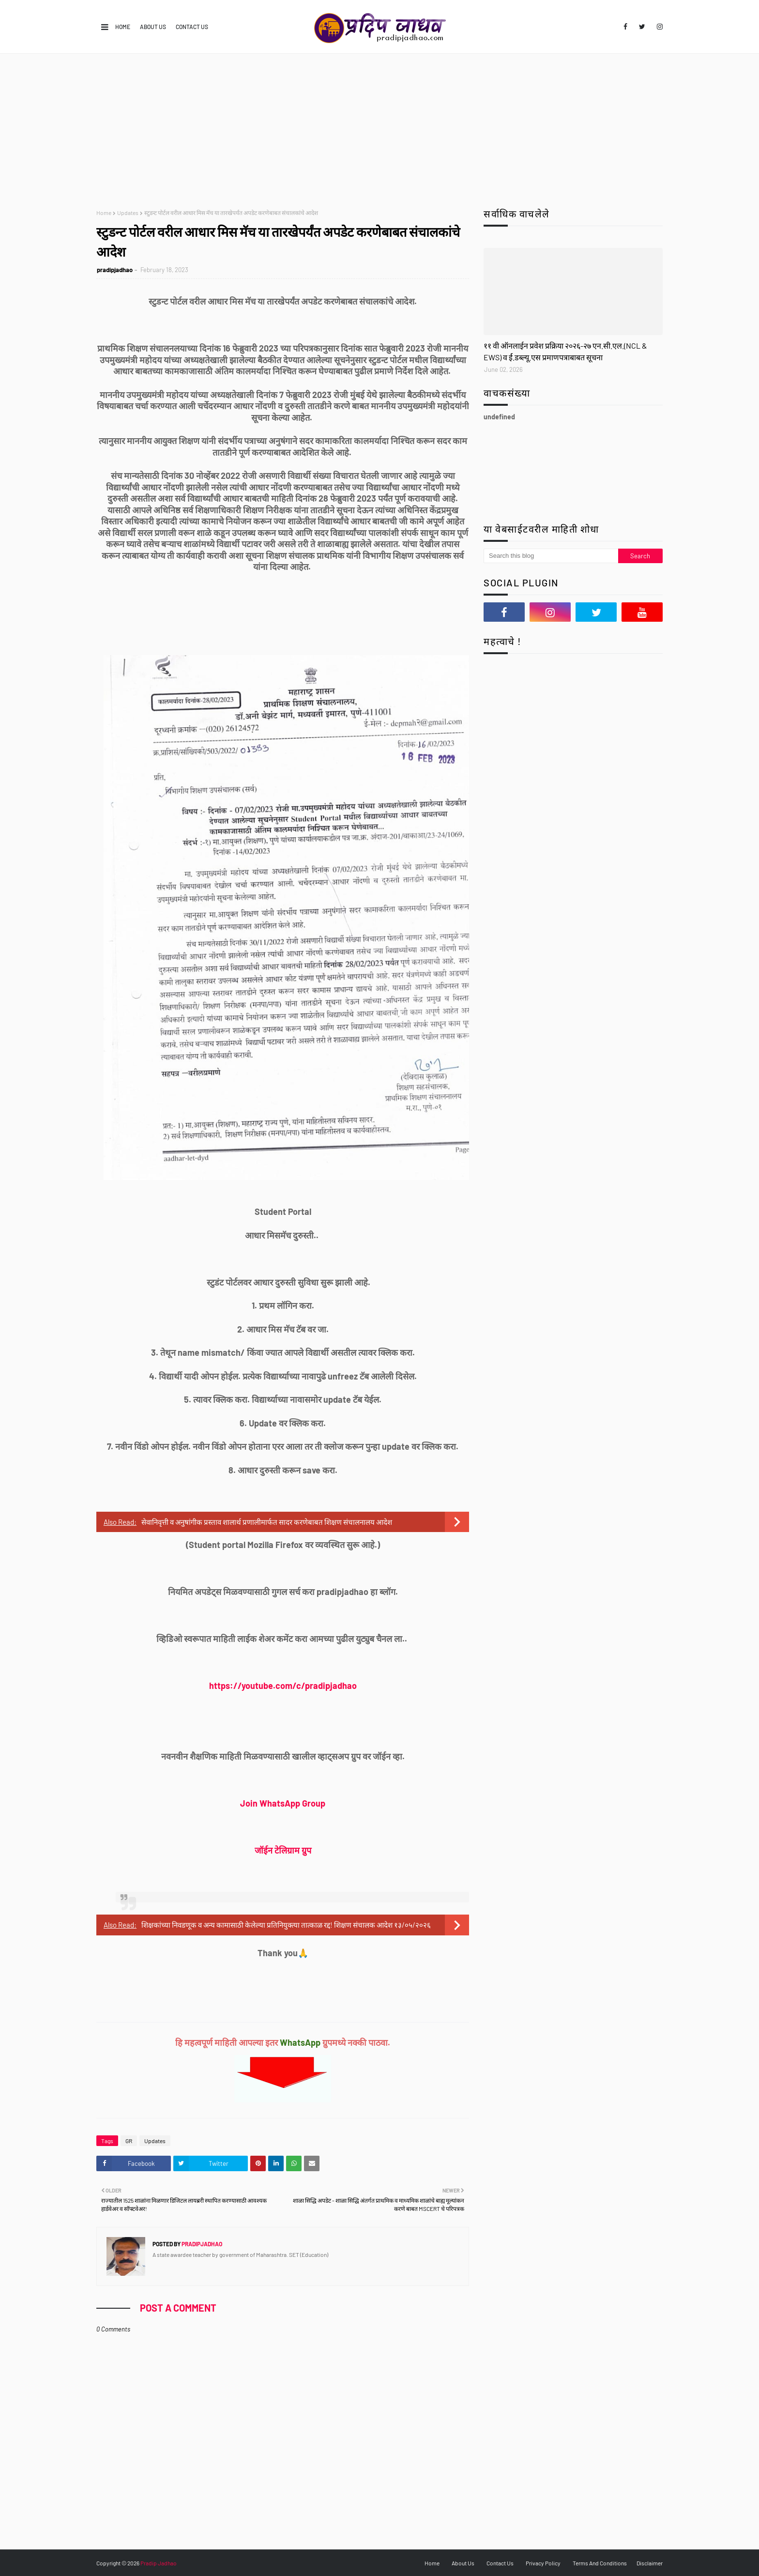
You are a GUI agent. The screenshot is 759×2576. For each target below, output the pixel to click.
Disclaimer (650, 2563)
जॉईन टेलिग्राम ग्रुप (283, 1850)
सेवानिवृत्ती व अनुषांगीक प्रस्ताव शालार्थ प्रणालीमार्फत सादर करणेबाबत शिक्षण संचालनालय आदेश (266, 1522)
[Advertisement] (379, 126)
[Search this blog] (551, 556)
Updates (127, 212)
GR (128, 2140)
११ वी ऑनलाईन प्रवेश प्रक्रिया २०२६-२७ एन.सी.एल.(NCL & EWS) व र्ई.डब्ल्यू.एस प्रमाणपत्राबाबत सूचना (565, 351)
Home (122, 26)
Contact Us (192, 26)
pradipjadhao (115, 270)
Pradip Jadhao (158, 2563)
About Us (153, 26)
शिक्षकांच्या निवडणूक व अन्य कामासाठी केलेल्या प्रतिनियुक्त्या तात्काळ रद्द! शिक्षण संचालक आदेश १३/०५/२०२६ (286, 1924)
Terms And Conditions (600, 2563)
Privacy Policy (543, 2563)
